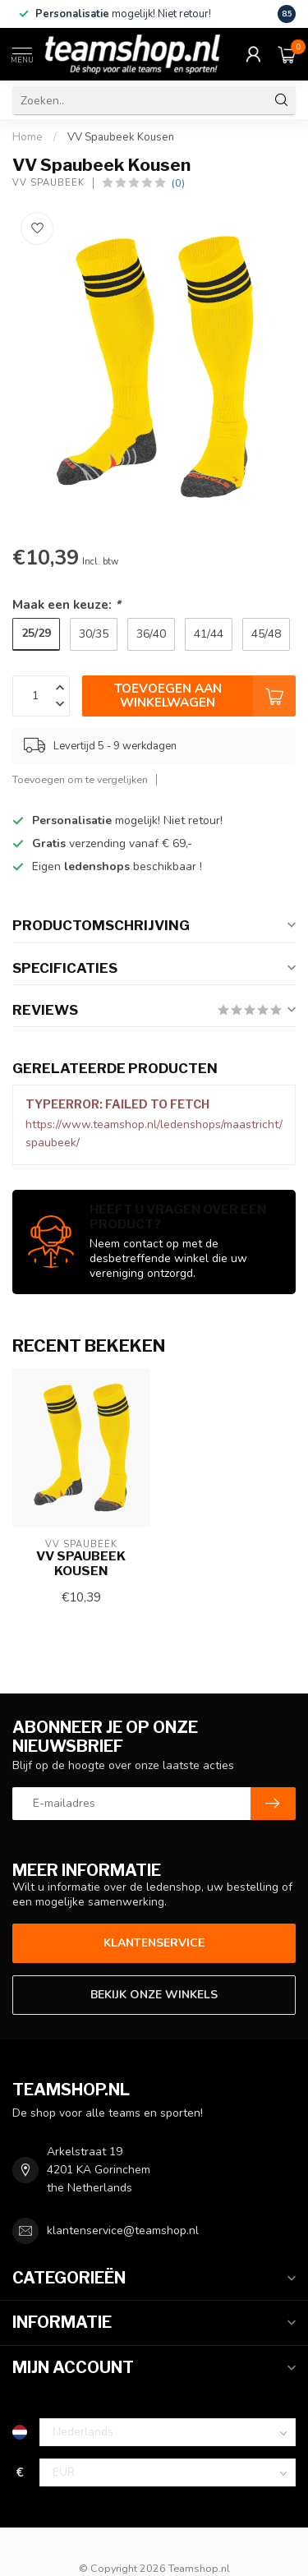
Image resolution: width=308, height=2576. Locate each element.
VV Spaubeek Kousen (120, 137)
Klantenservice (154, 1943)
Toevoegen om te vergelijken (80, 779)
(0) (178, 183)
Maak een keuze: (66, 604)
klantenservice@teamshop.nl (123, 2230)
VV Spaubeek (48, 182)
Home (27, 137)
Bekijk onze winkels (154, 1994)
